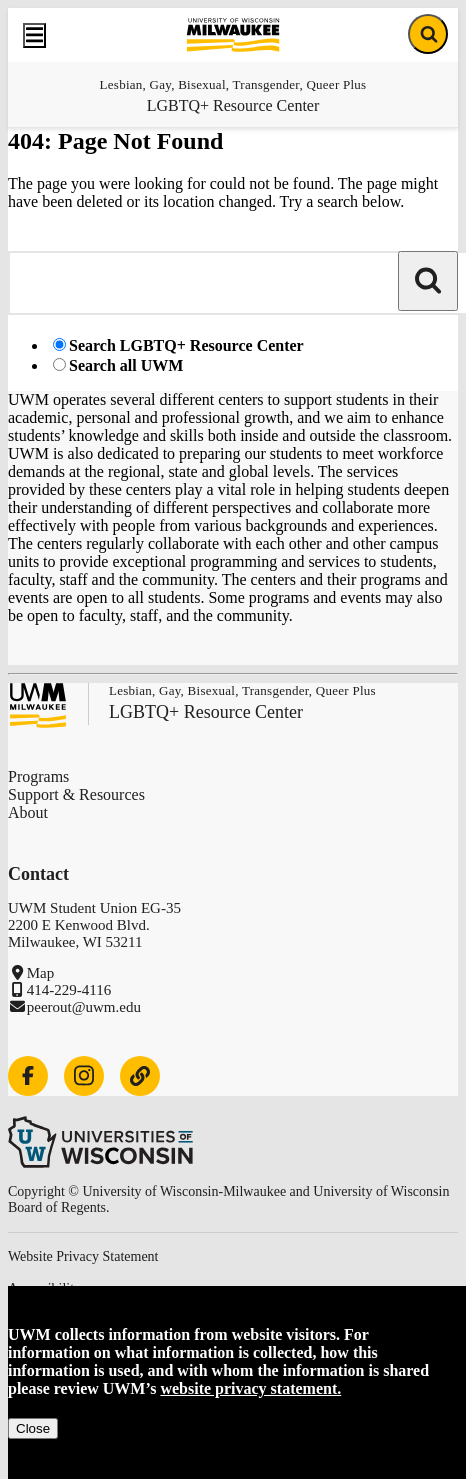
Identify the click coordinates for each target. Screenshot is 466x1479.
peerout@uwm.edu (84, 1007)
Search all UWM (126, 365)
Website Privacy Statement (83, 1256)
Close (33, 1428)
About (28, 812)
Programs (38, 776)
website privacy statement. (250, 1388)
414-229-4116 (69, 990)
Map (41, 973)
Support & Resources (76, 794)
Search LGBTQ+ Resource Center (186, 345)
